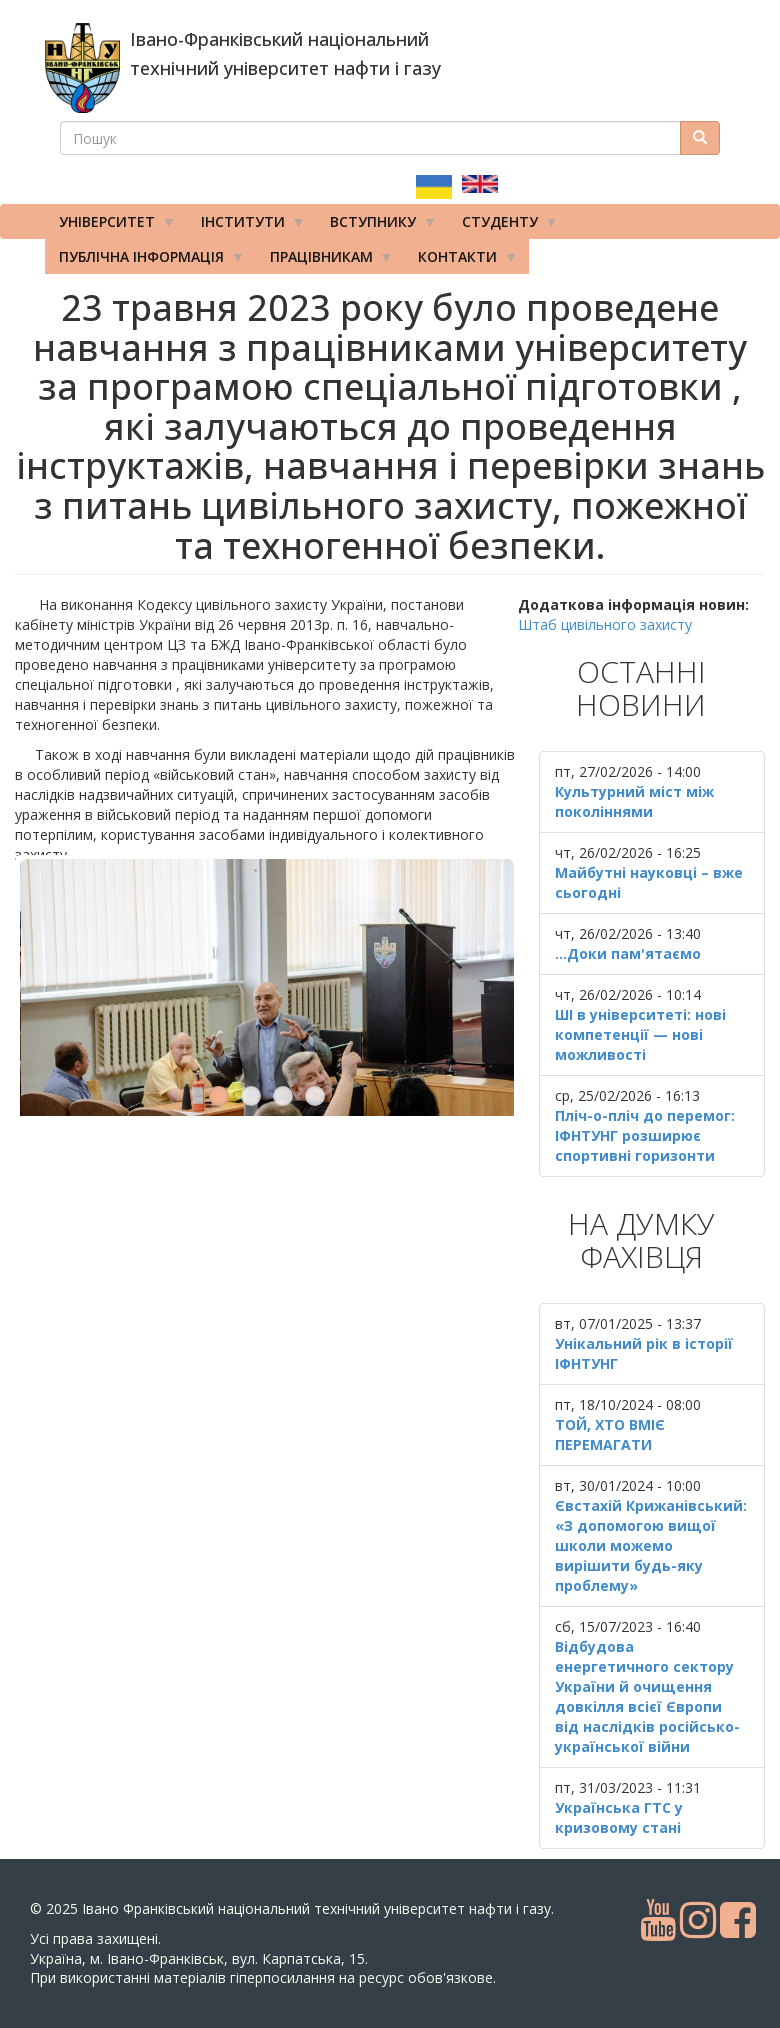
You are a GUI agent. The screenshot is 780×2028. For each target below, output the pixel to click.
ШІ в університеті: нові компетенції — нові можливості (640, 1034)
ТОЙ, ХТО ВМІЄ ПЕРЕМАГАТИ (610, 1434)
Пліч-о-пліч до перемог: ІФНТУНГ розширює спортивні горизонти (645, 1135)
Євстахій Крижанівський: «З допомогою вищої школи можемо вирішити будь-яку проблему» (651, 1545)
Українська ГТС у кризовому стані (619, 1817)
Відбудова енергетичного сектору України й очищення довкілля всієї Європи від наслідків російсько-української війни (647, 1696)
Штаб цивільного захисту (605, 624)
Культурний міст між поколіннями (634, 801)
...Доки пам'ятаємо (628, 953)
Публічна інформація (145, 261)
